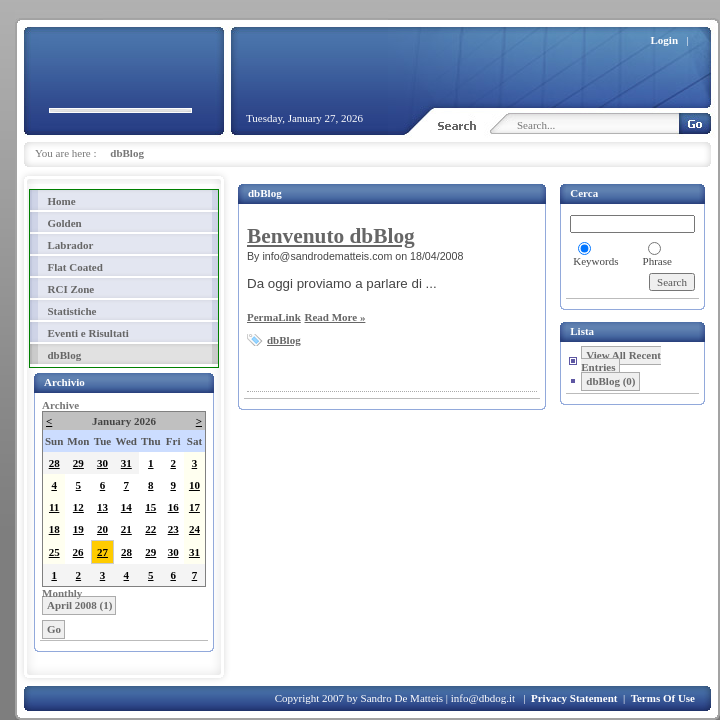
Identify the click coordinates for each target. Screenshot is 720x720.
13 (102, 507)
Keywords (595, 261)
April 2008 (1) (79, 605)
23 (173, 529)
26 (78, 552)
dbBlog (127, 153)
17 (194, 507)
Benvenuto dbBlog (331, 236)
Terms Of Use (663, 698)
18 (54, 529)
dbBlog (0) (610, 381)
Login (665, 40)
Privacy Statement (574, 698)
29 (78, 463)
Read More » (334, 317)
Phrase (657, 261)
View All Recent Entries (621, 361)
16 (173, 507)
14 (126, 507)
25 (54, 552)
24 (194, 529)
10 (194, 485)
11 (54, 507)
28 (54, 463)
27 (102, 552)
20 (102, 529)
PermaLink (274, 317)
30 (102, 463)
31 (126, 463)
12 (78, 507)
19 (78, 529)
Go (54, 629)
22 (150, 529)
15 (150, 507)
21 (126, 529)
